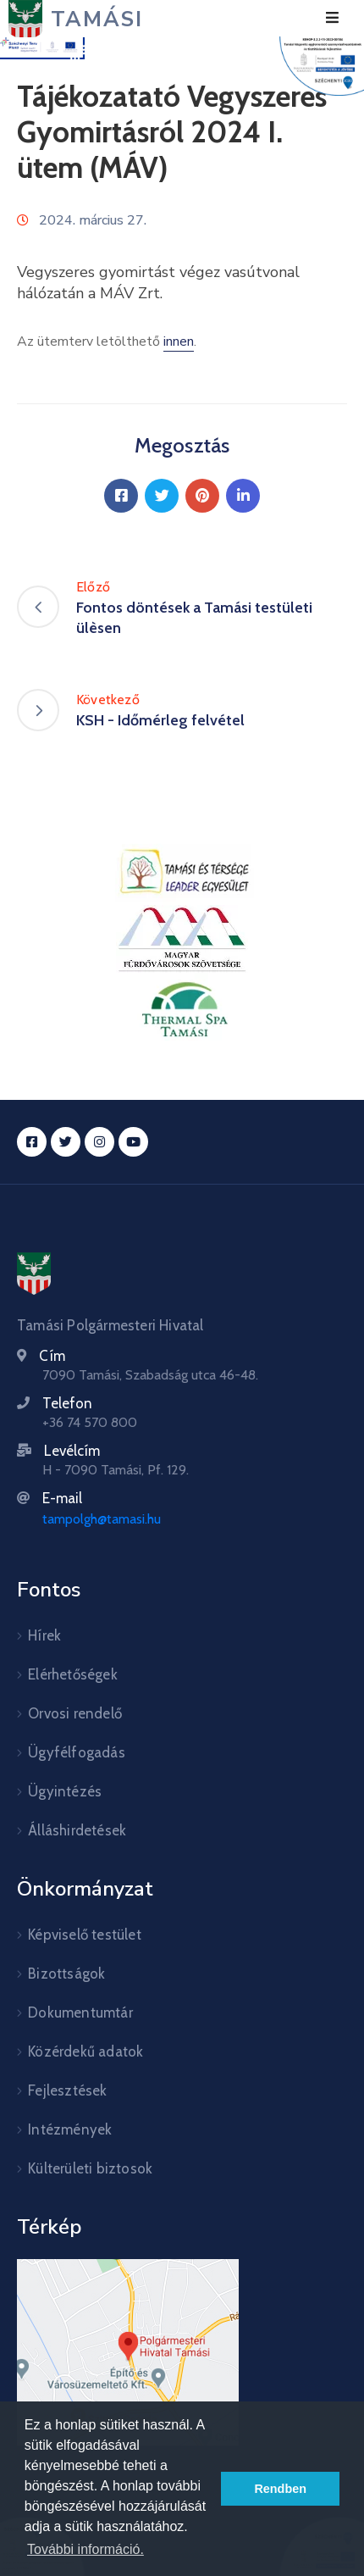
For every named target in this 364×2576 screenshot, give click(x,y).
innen (178, 341)
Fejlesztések (67, 2090)
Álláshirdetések (77, 1830)
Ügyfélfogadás (76, 1752)
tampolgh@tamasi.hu (101, 1519)
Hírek (44, 1635)
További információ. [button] (85, 2549)
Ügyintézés (65, 1791)
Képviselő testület (84, 1934)
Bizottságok (66, 1973)
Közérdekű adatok (85, 2051)
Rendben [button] (280, 2489)
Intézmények (70, 2129)
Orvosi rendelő (75, 1713)
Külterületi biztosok (90, 2168)
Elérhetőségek (73, 1674)
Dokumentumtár (80, 2012)
